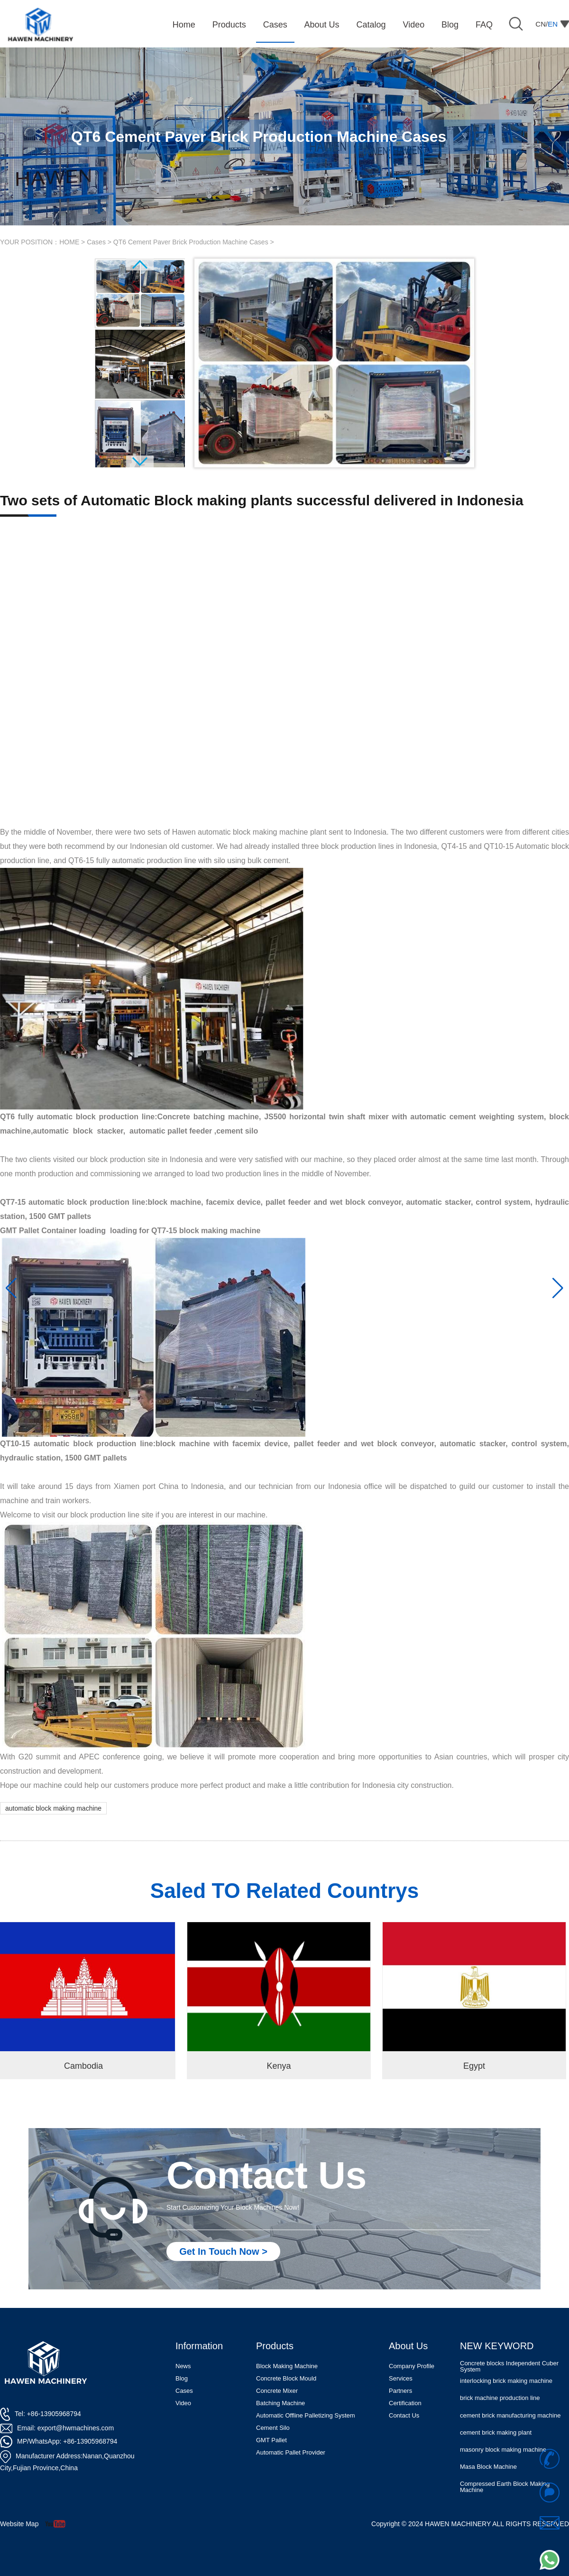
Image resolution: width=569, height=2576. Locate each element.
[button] (11, 1288)
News (183, 2366)
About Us (408, 2346)
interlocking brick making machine (506, 2381)
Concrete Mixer (277, 2390)
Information (199, 2346)
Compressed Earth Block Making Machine (505, 2487)
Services (401, 2378)
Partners (400, 2390)
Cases (96, 242)
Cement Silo (273, 2427)
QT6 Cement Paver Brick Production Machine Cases (190, 242)
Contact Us (404, 2415)
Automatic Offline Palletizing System (305, 2415)
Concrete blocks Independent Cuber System (509, 2366)
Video (183, 2403)
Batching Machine (280, 2403)
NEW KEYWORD (497, 2346)
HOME (69, 242)
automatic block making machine (53, 1808)
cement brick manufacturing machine (510, 2415)
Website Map (19, 2524)
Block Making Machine (287, 2366)
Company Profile (411, 2366)
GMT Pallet (271, 2440)
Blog (181, 2378)
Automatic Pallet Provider (290, 2452)
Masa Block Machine (488, 2467)
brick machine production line (500, 2398)
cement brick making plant (496, 2432)
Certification (405, 2403)
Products (275, 2346)
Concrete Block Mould (286, 2378)
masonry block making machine (503, 2449)
